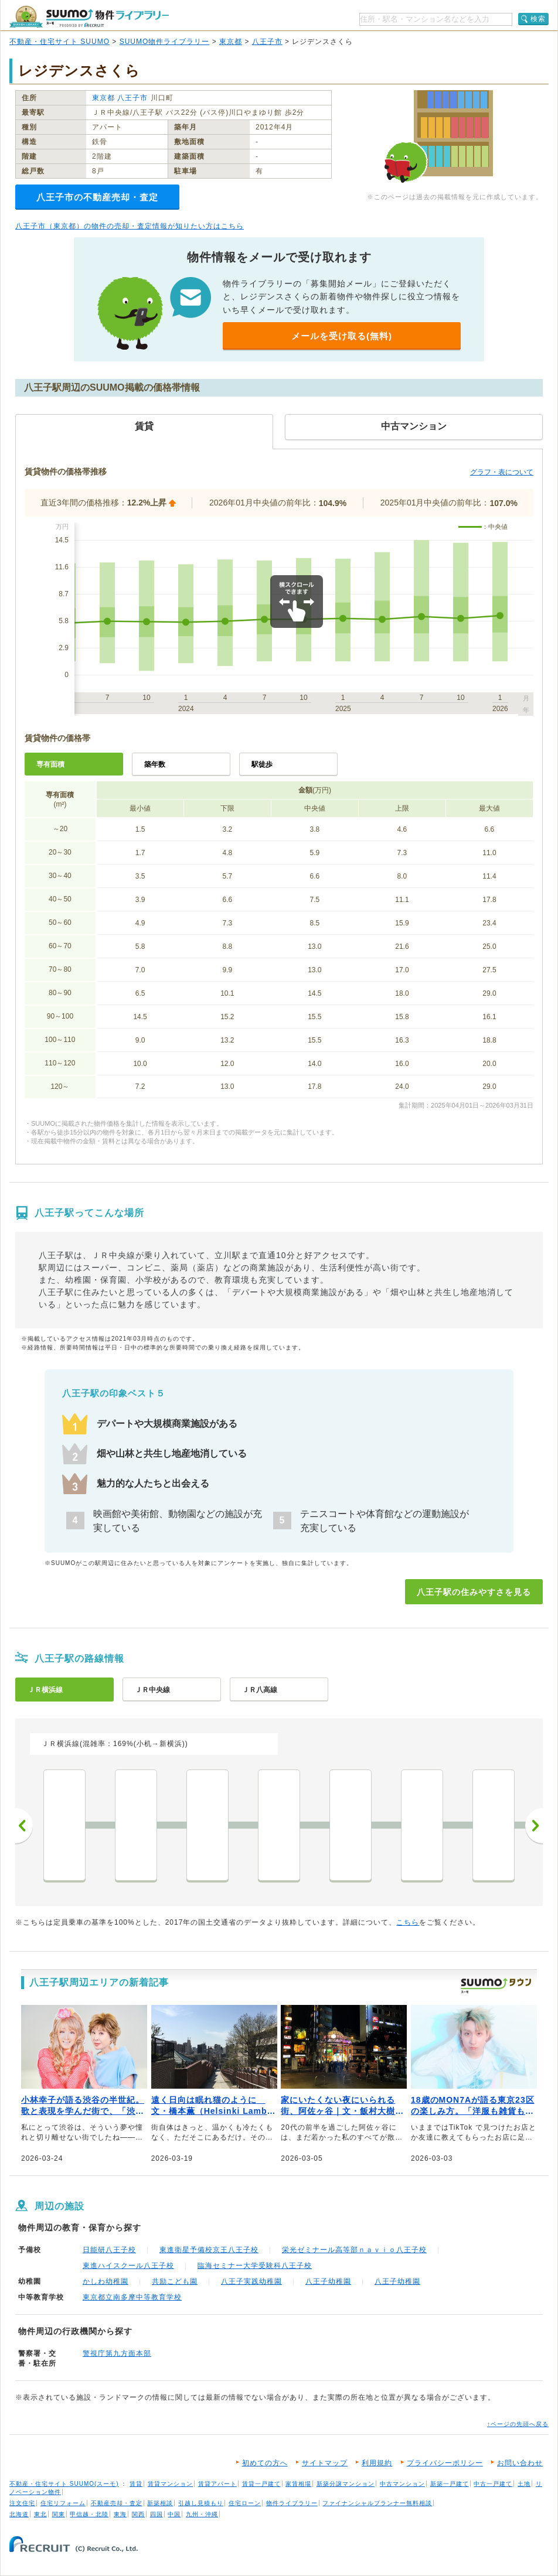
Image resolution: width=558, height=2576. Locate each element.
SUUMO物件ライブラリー (165, 41)
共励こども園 (175, 2281)
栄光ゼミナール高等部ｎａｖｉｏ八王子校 (354, 2250)
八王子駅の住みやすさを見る (474, 1592)
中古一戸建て (493, 2484)
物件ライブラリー (292, 2503)
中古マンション (402, 2484)
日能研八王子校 (109, 2250)
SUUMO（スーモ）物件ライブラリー (89, 17)
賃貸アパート (217, 2484)
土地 (524, 2484)
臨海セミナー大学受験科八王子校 (255, 2265)
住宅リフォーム (63, 2503)
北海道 (19, 2514)
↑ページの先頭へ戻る (518, 2424)
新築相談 (160, 2503)
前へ (24, 1826)
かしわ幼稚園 (105, 2281)
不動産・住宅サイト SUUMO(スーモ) (64, 2484)
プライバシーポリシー (445, 2463)
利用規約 (377, 2463)
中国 (174, 2514)
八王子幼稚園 (328, 2281)
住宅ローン (245, 2503)
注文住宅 (22, 2503)
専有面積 (50, 764)
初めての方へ (265, 2463)
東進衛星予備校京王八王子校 (208, 2250)
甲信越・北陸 (89, 2514)
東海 (120, 2514)
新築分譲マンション (346, 2484)
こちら (407, 1922)
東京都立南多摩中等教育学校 (132, 2297)
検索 (538, 19)
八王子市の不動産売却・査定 (97, 197)
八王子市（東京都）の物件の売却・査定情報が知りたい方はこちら (129, 226)
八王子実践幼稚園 (251, 2281)
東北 (40, 2514)
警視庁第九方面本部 (117, 2353)
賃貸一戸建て (261, 2484)
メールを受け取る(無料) (341, 336)
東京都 (230, 41)
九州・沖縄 (202, 2514)
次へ (534, 1826)
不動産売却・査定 (116, 2503)
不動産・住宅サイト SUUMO (59, 41)
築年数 (154, 764)
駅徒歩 (262, 764)
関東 (58, 2514)
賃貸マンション (170, 2484)
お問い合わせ (520, 2463)
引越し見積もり (200, 2503)
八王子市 (267, 41)
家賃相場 (298, 2484)
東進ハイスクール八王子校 (128, 2265)
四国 (156, 2514)
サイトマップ (325, 2463)
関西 (138, 2514)
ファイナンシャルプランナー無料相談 (377, 2503)
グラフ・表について (501, 472)
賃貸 (136, 2484)
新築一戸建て (449, 2484)
